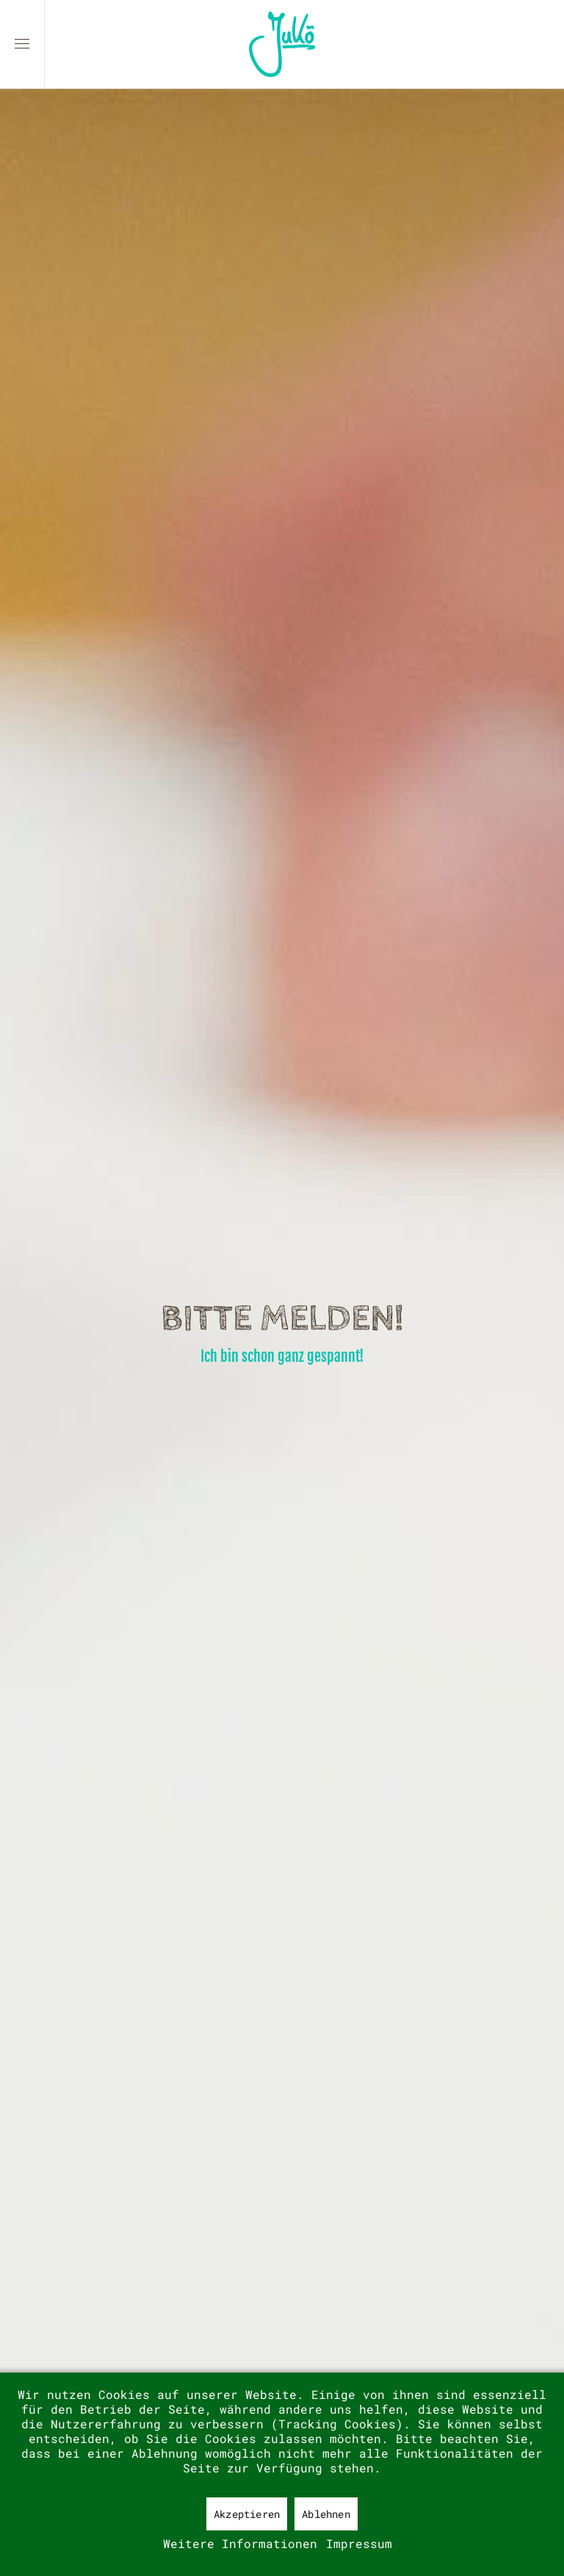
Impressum (359, 2543)
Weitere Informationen (240, 2543)
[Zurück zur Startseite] (282, 44)
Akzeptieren (247, 2514)
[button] (22, 44)
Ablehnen (326, 2514)
